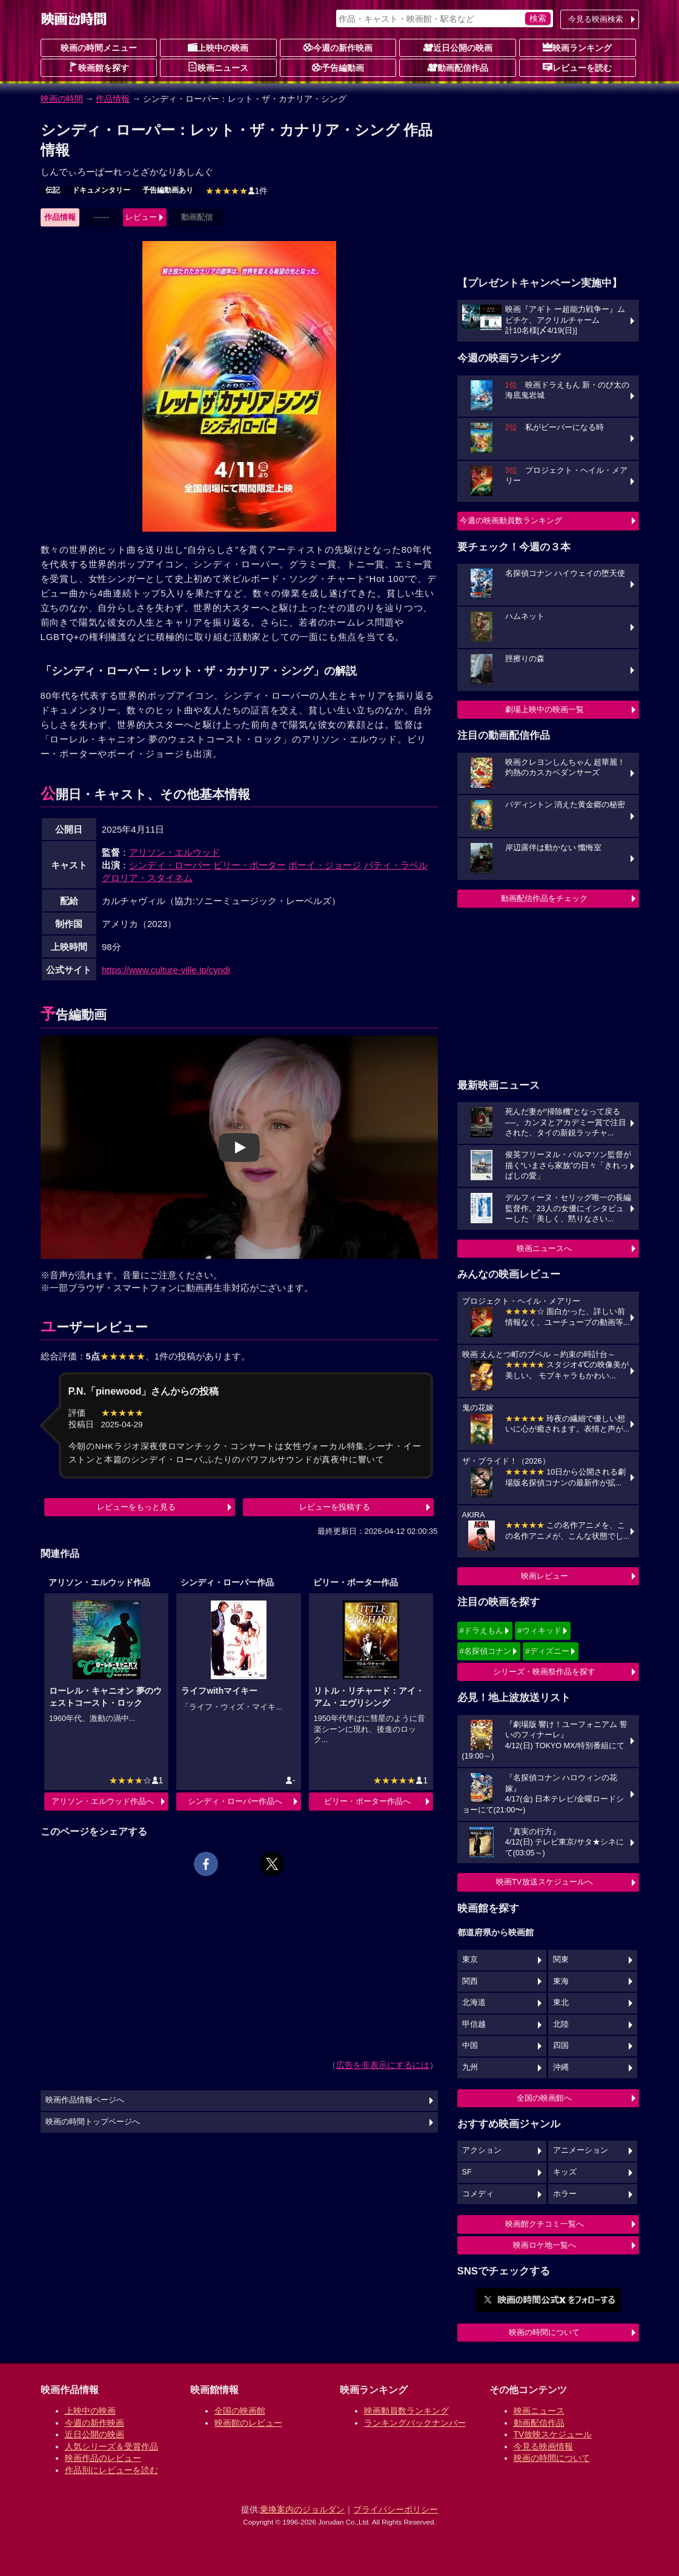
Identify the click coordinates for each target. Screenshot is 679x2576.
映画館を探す (98, 67)
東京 (470, 1959)
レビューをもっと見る (136, 1506)
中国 (470, 2045)
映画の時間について (544, 2332)
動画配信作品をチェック (544, 898)
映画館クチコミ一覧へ (544, 2223)
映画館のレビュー (248, 2423)
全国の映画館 (239, 2411)
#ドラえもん (481, 1630)
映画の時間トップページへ (92, 2122)
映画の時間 (62, 99)
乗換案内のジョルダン (302, 2509)
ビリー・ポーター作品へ (367, 1801)
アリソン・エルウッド (174, 852)
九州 (470, 2067)
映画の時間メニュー (99, 48)
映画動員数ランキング (406, 2411)
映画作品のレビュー (103, 2458)
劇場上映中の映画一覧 (544, 709)
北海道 (474, 2002)
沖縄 (561, 2067)
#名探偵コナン (485, 1651)
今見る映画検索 (595, 19)
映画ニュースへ (544, 1248)
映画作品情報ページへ (84, 2100)
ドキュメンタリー (101, 190)
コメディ (478, 2194)
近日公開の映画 (457, 47)
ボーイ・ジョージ (324, 865)
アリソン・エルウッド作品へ (102, 1801)
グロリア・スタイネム (147, 878)
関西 (470, 1981)
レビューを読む (577, 67)
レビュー (141, 217)
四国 (561, 2045)
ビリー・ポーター (249, 865)
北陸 (561, 2024)
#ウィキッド (539, 1630)
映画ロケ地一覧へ (544, 2245)
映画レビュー (544, 1575)
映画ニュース (218, 67)
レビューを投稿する (334, 1506)
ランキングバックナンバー (415, 2423)
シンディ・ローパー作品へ (235, 1801)
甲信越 (474, 2024)
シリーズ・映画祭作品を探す (544, 1671)
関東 (561, 1959)
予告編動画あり (167, 190)
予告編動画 (338, 67)
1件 (236, 191)
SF (467, 2172)
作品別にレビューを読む (111, 2470)
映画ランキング (577, 47)
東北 (561, 2002)
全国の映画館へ (544, 2097)
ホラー (565, 2194)
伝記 (52, 190)
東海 (561, 1981)
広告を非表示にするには (382, 2065)
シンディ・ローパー (170, 865)
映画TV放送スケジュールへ (544, 1881)
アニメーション (580, 2150)
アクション (482, 2150)
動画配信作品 (458, 67)
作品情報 (113, 99)
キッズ (565, 2172)
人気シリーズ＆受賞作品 (111, 2446)
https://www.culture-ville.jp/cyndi (166, 970)
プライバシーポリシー (395, 2509)
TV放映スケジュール (553, 2434)
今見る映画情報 (543, 2446)
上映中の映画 (218, 47)
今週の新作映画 (338, 47)
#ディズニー (547, 1651)
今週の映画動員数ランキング (511, 520)
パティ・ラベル (396, 865)
